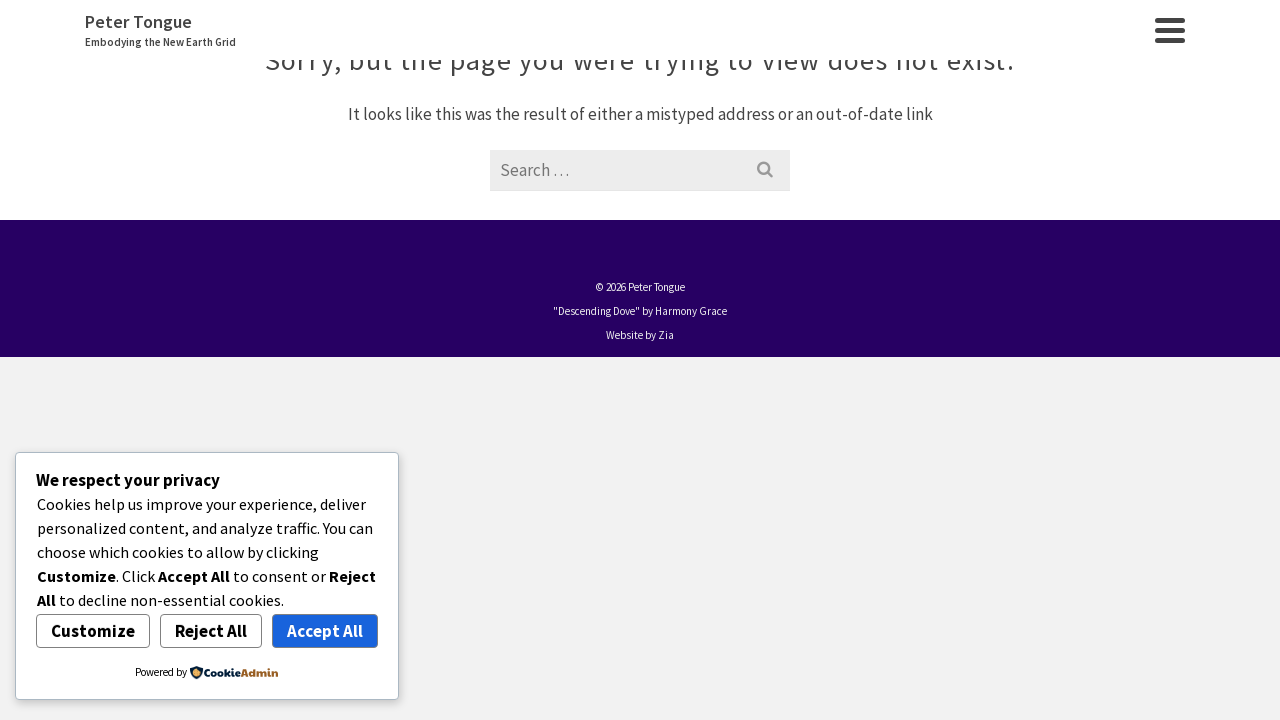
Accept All (325, 631)
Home (393, 138)
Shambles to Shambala (870, 138)
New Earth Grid (1038, 138)
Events (734, 138)
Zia (666, 523)
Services (537, 138)
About (459, 138)
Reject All (211, 631)
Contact (1151, 138)
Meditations (638, 138)
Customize (93, 631)
